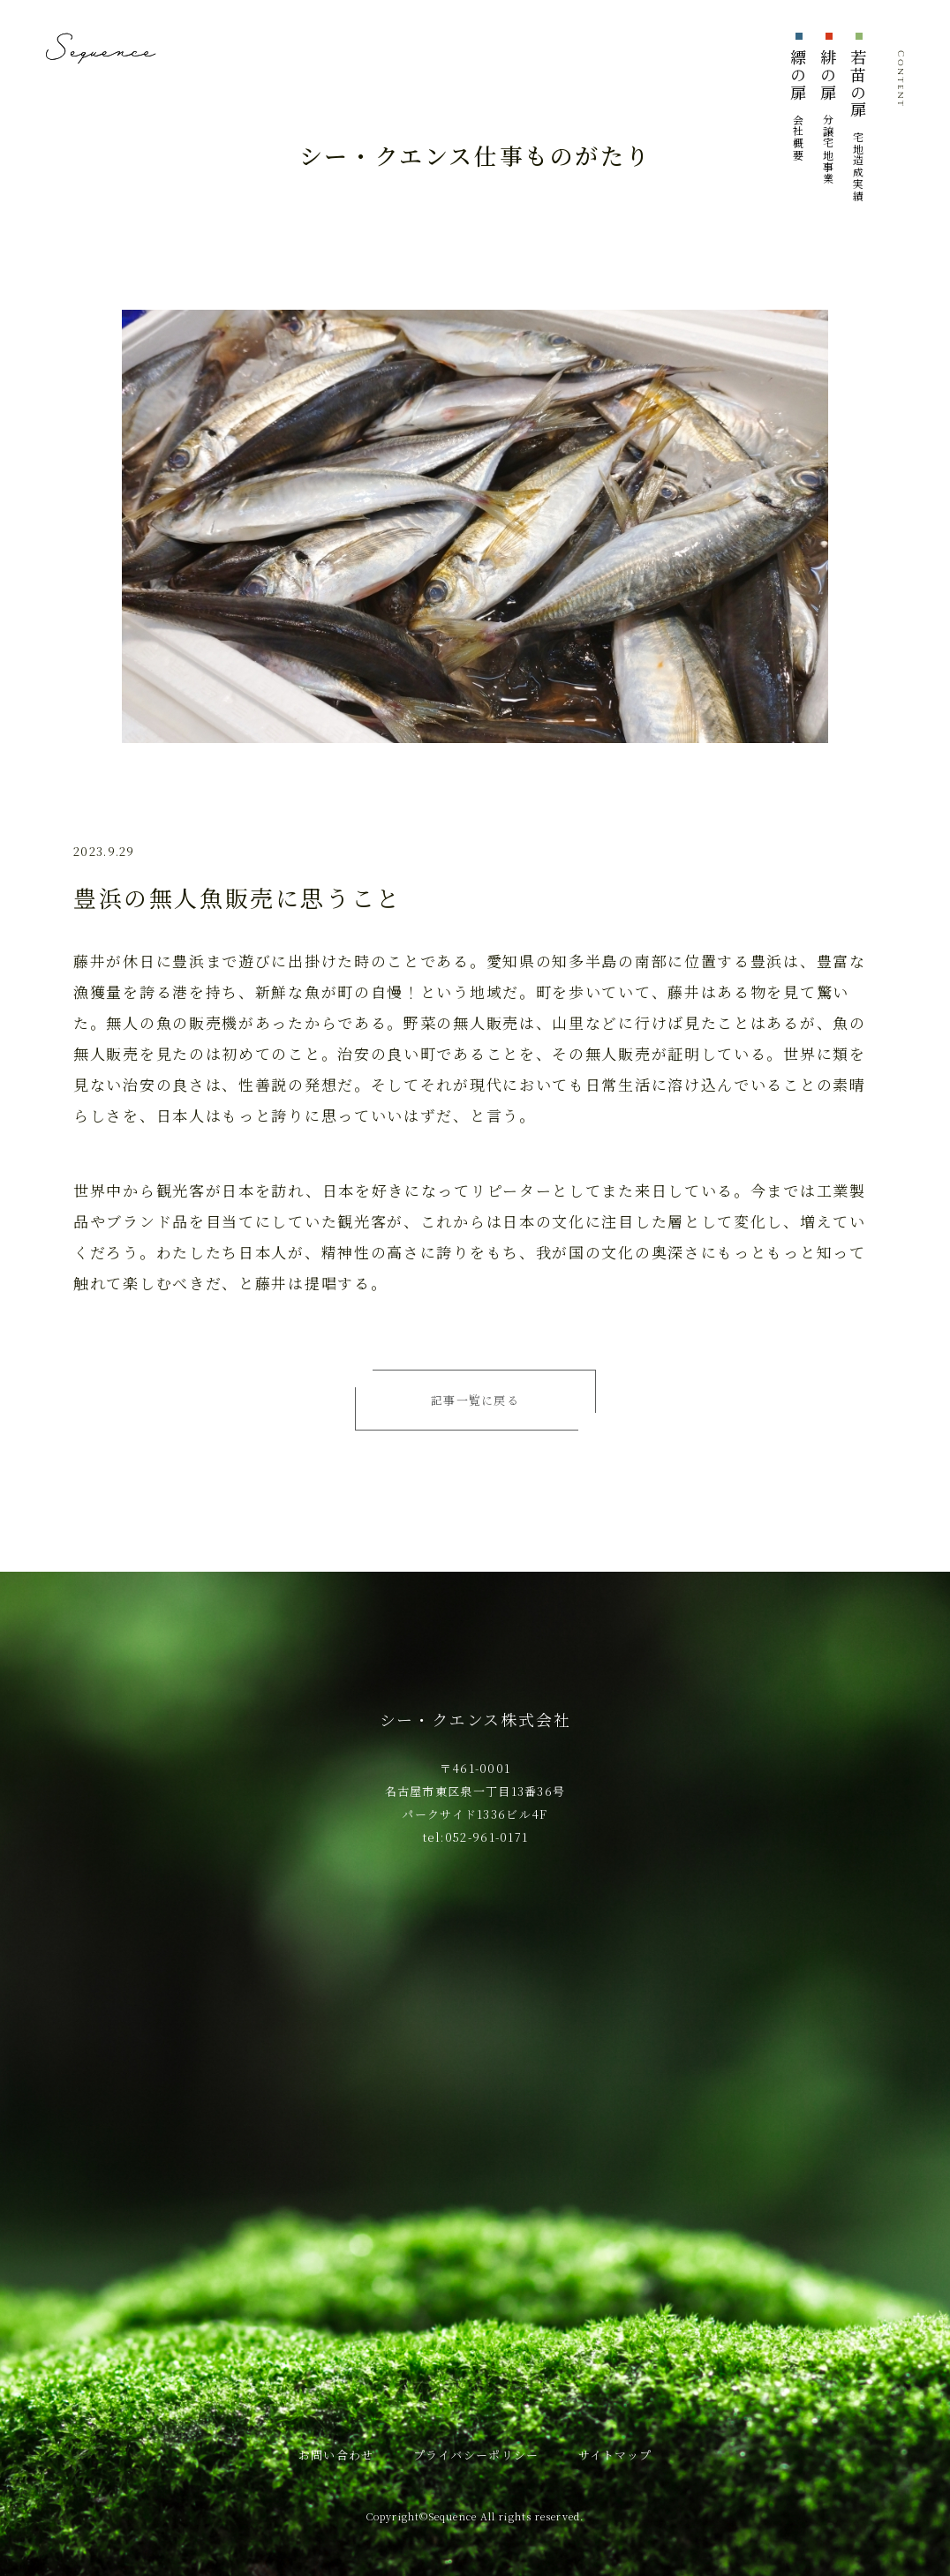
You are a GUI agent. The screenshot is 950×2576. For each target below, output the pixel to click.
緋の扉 (828, 116)
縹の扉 (798, 105)
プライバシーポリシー (476, 2454)
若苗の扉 (858, 125)
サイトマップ (615, 2454)
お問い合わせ (336, 2454)
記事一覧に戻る (475, 1400)
